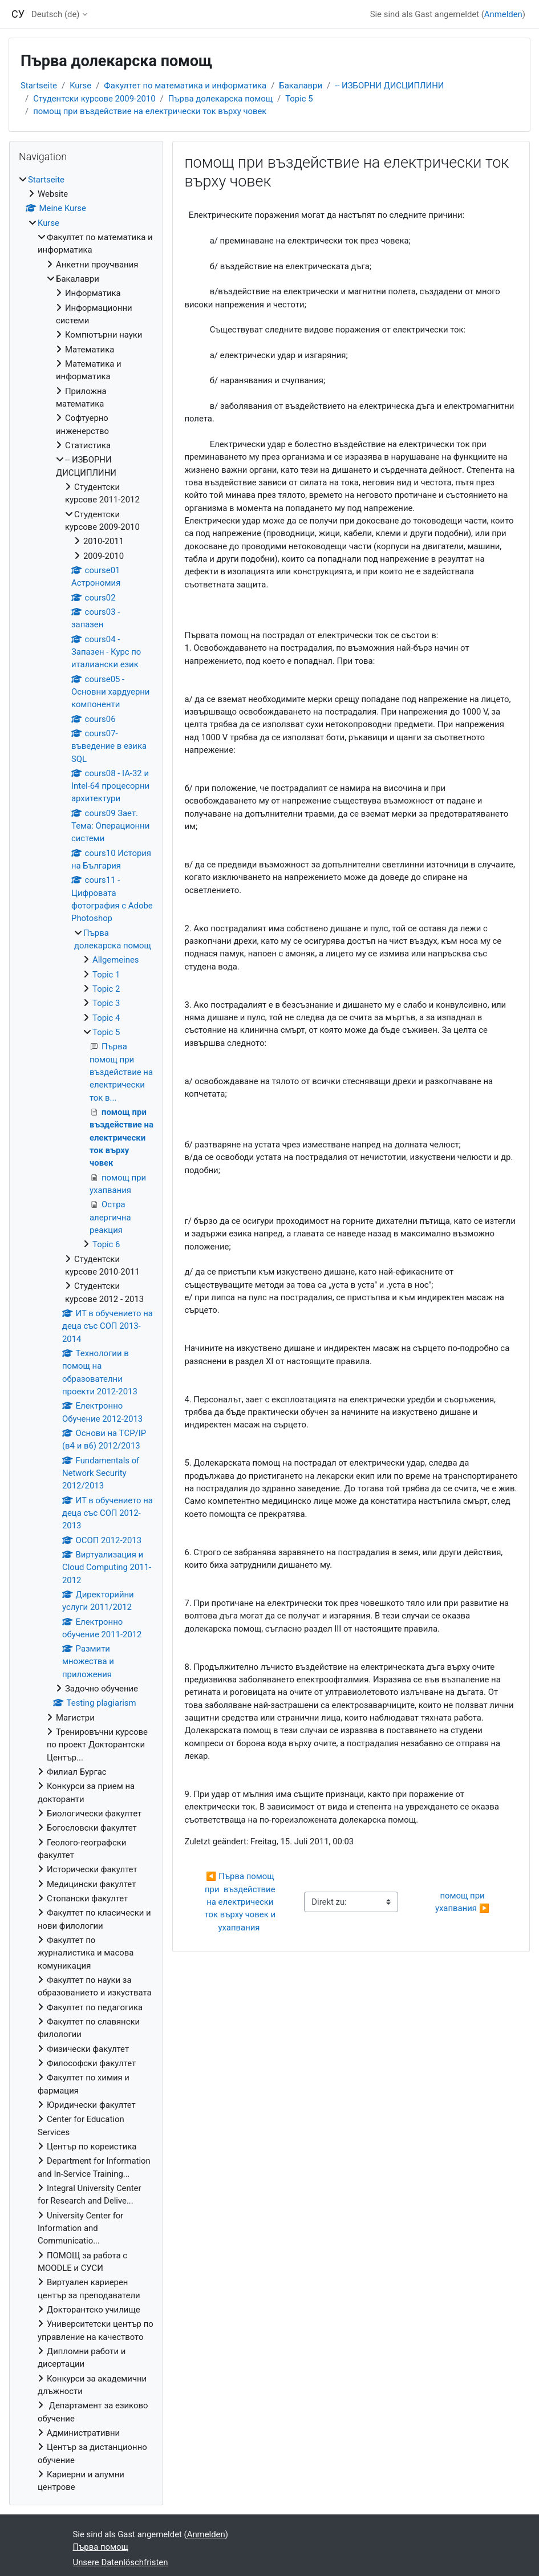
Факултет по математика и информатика (185, 85)
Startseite (39, 85)
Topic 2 (106, 989)
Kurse (80, 85)
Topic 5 (299, 99)
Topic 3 (106, 1003)
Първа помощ (100, 2547)
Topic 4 (106, 1018)
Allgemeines (115, 960)
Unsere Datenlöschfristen (120, 2562)
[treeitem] (86, 1333)
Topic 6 (106, 1244)
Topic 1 (106, 974)
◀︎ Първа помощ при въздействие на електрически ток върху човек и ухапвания (241, 1901)
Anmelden (503, 14)
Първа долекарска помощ (220, 99)
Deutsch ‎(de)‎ (55, 14)
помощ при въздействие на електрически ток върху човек (149, 111)
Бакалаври (300, 85)
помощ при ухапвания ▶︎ (462, 1902)
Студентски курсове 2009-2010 (94, 99)
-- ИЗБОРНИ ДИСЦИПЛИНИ (389, 85)
